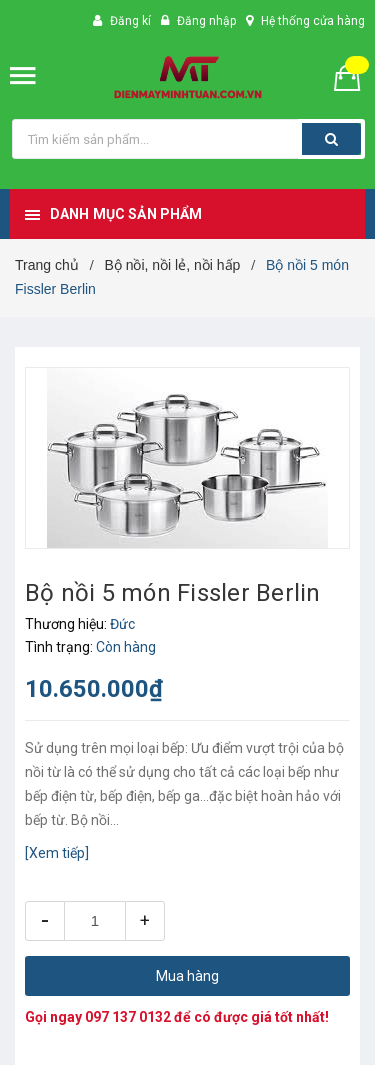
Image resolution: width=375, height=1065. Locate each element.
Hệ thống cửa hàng (313, 21)
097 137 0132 (128, 1017)
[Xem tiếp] (57, 853)
